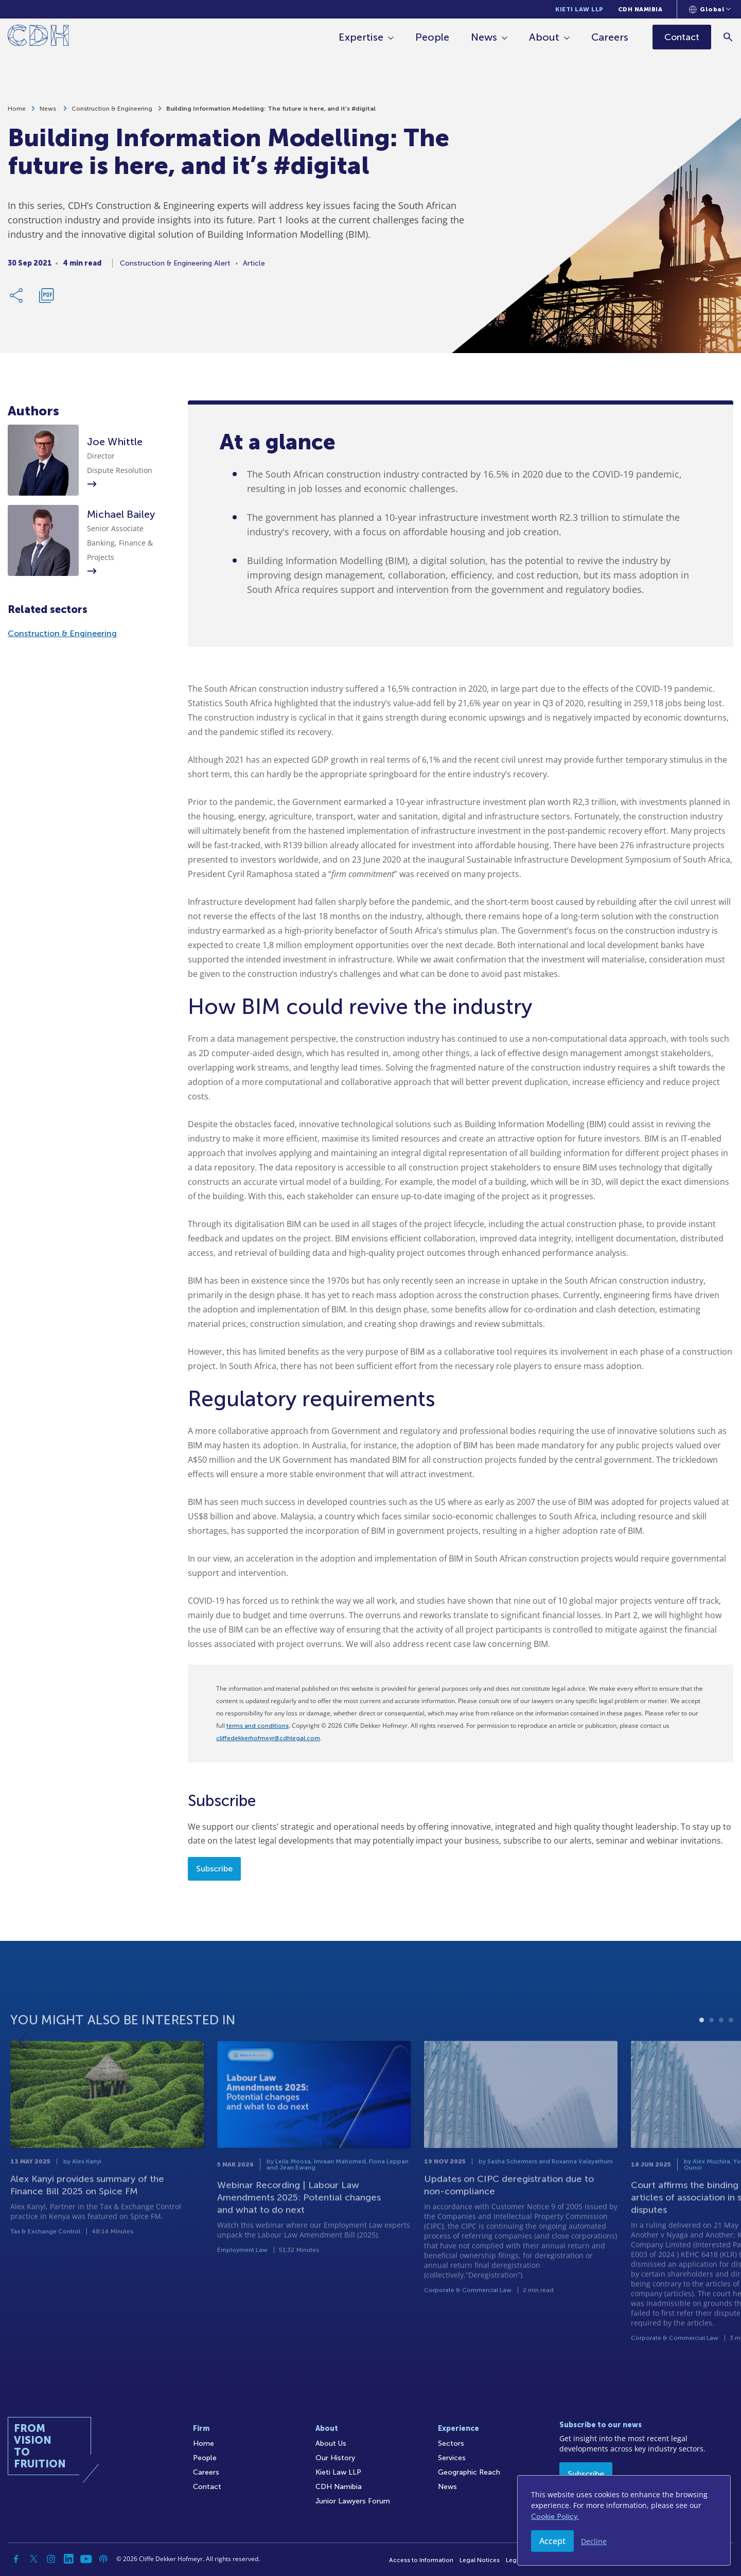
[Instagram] (51, 2559)
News (484, 37)
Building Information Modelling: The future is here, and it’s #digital (271, 111)
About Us (330, 2443)
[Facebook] (16, 2559)
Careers (610, 37)
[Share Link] (17, 298)
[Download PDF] (46, 298)
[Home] (38, 37)
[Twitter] (33, 2559)
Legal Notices (480, 2560)
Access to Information (421, 2560)
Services (452, 2458)
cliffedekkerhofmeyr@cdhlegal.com (268, 1738)
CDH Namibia (640, 9)
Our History (335, 2458)
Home (17, 111)
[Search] (728, 37)
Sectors (451, 2443)
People (433, 37)
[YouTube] (86, 2559)
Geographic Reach (469, 2472)
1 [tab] (701, 2060)
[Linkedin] (68, 2559)
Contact (207, 2486)
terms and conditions (257, 1725)
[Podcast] (103, 2559)
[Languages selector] (710, 9)
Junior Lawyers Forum (352, 2501)
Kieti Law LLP (579, 9)
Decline (594, 2541)
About (545, 37)
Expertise (361, 37)
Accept (552, 2541)
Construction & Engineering (112, 111)
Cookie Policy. (555, 2516)
